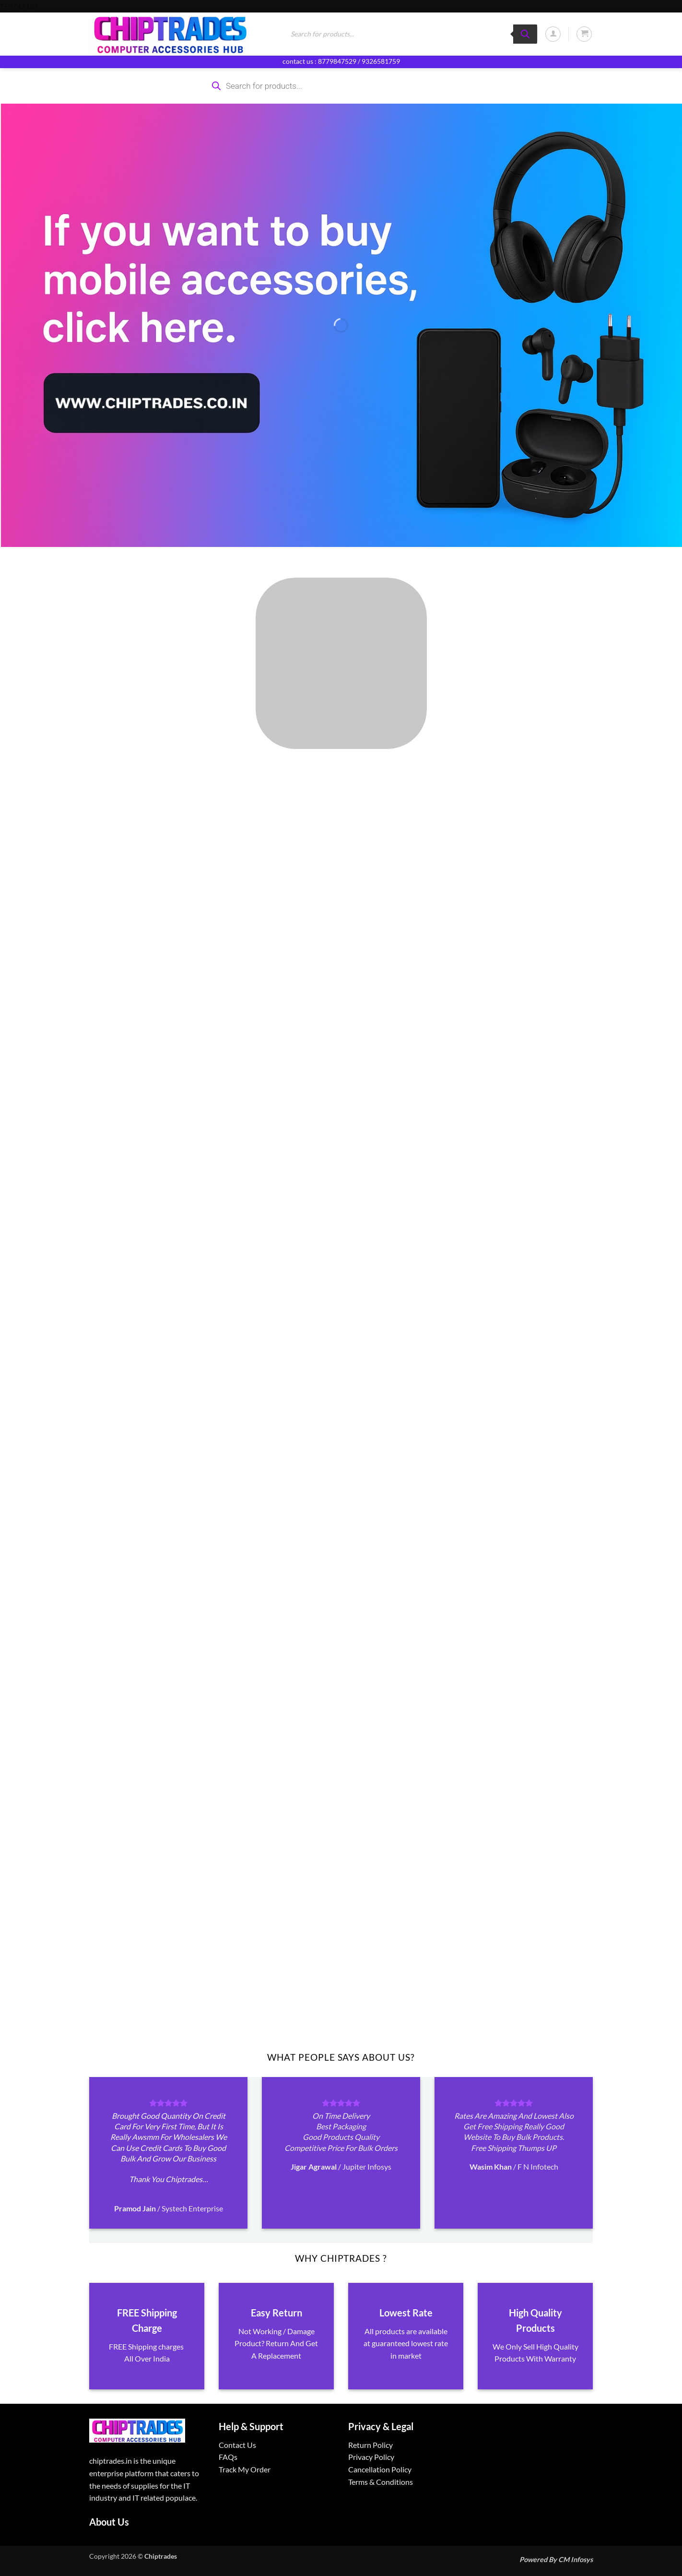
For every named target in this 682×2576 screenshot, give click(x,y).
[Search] (525, 34)
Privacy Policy (371, 2456)
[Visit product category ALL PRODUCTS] (341, 663)
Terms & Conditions (380, 2481)
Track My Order (244, 2469)
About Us (109, 2522)
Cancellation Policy (380, 2469)
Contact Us (237, 2444)
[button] (553, 34)
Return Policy (370, 2444)
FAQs (228, 2456)
